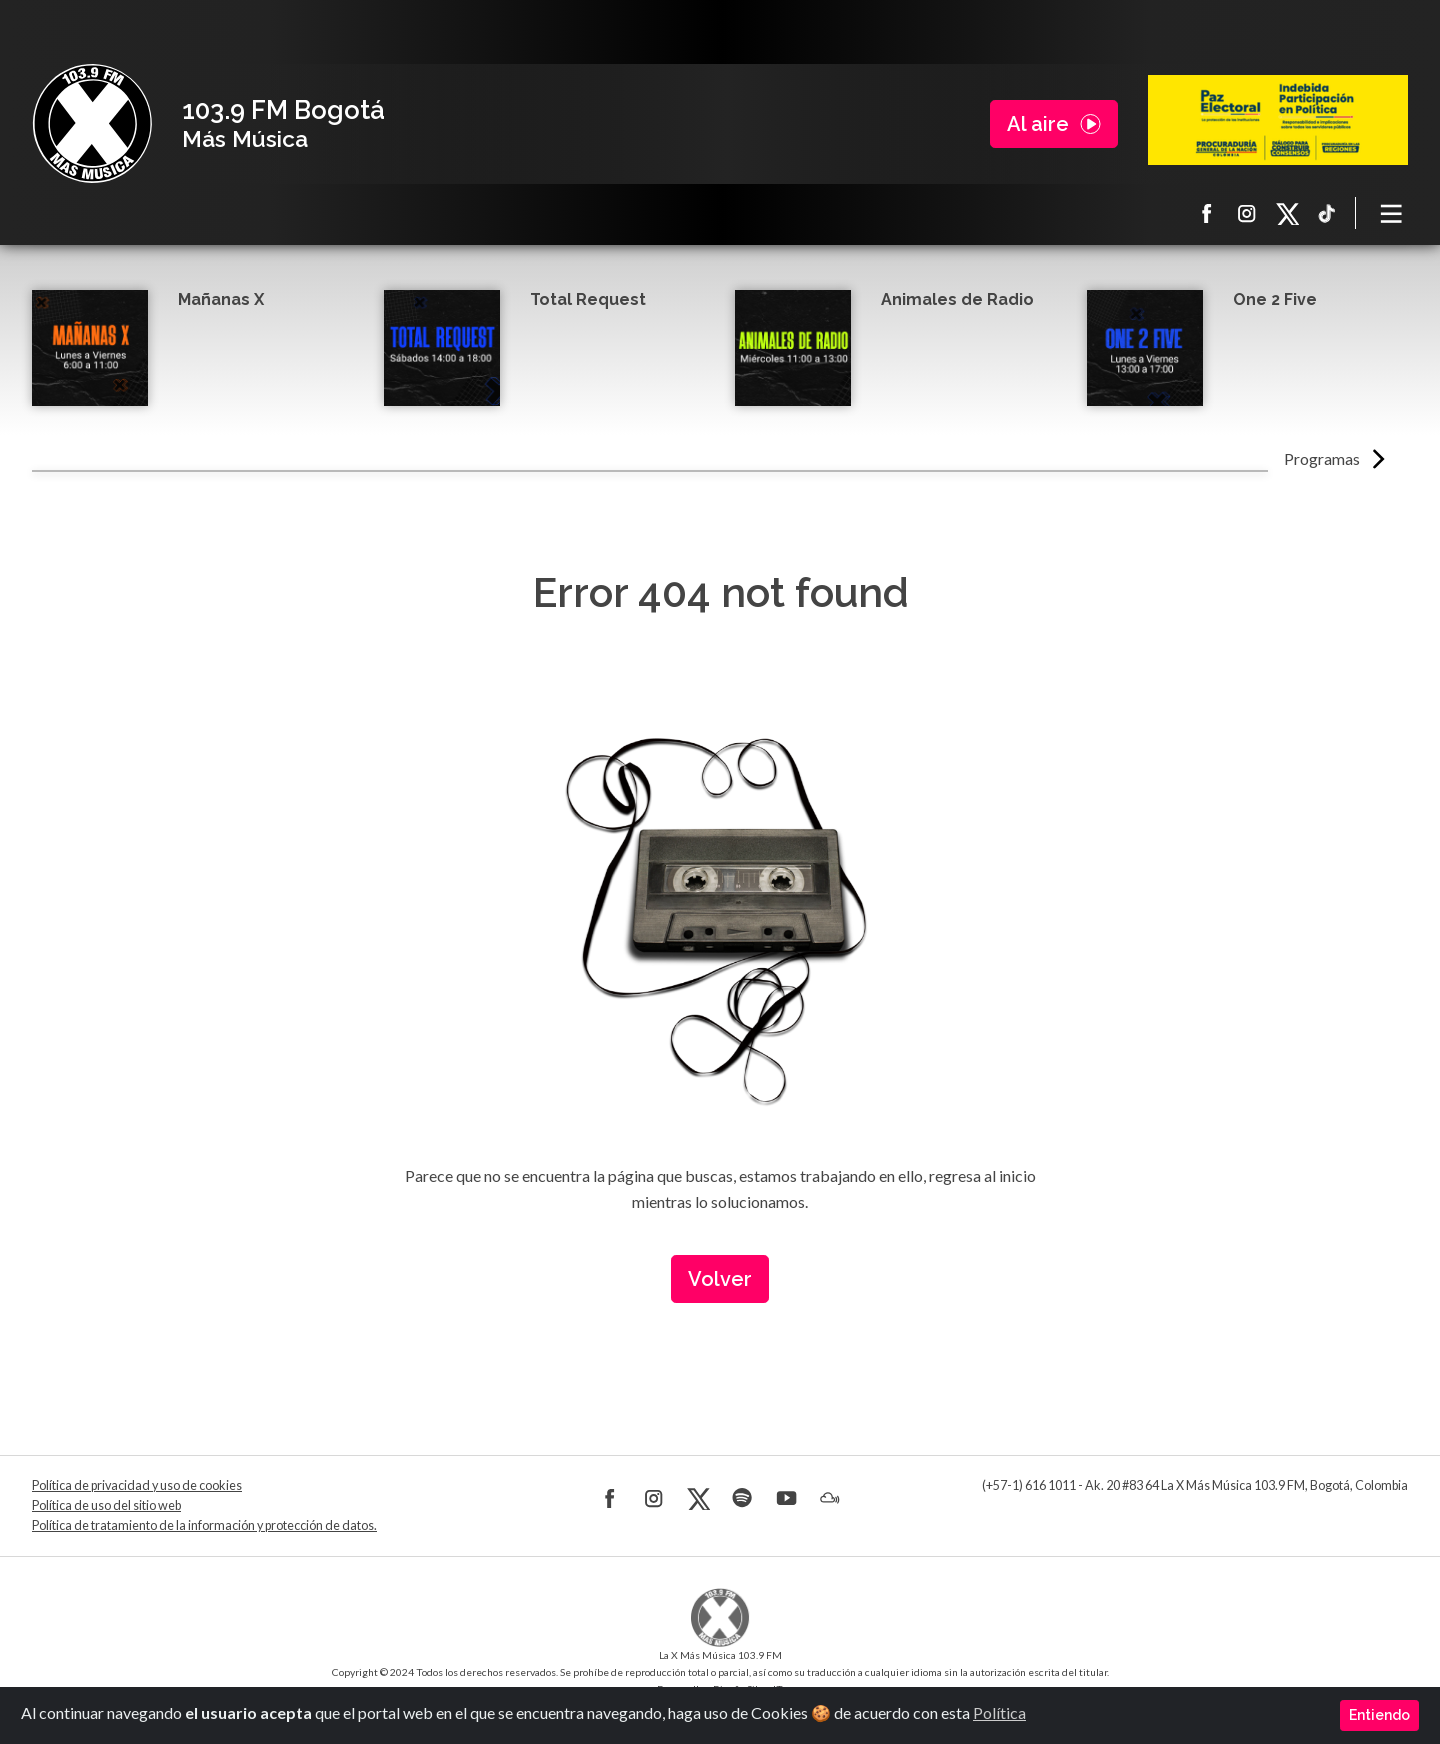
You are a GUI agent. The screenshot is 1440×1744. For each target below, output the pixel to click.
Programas (1322, 458)
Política (999, 1712)
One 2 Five (1275, 299)
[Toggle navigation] (1392, 213)
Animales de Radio (957, 299)
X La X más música (1287, 213)
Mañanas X (221, 299)
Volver (720, 1279)
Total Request (588, 299)
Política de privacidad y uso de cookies (137, 1485)
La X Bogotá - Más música (92, 124)
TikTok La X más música (1327, 213)
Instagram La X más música (1247, 213)
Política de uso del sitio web (106, 1505)
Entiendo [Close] (1379, 1715)
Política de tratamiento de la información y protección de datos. (204, 1525)
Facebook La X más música (1207, 213)
